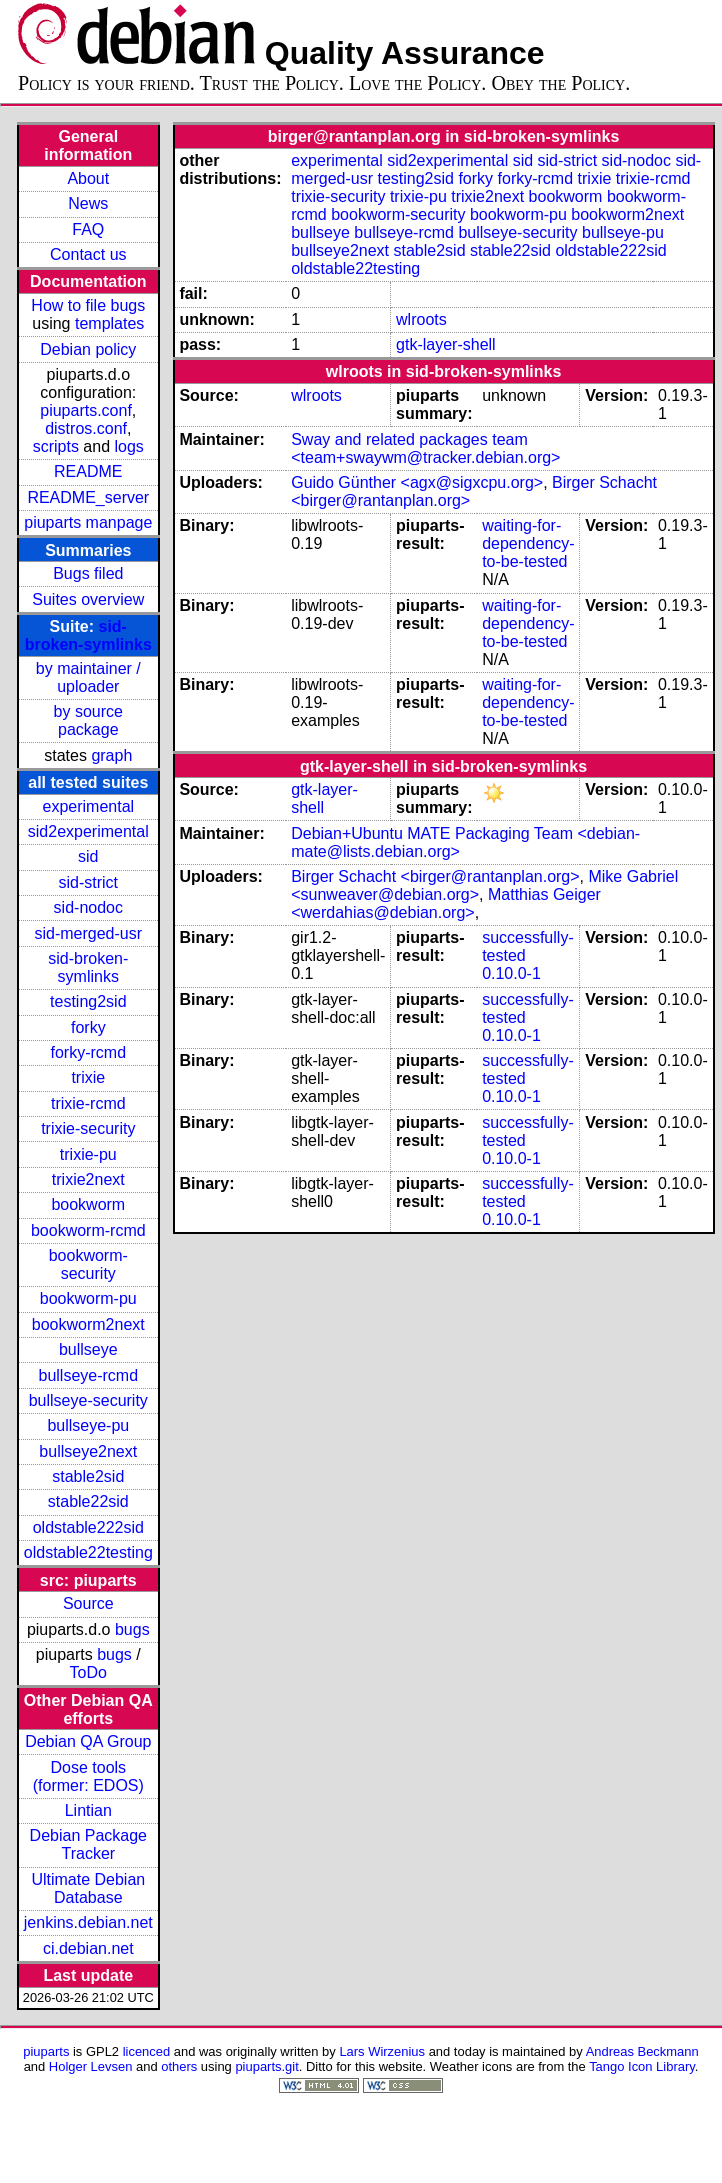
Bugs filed (88, 573)
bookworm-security (88, 1264)
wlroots (421, 319)
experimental (88, 806)
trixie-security (88, 1128)
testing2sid (88, 1001)
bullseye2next (88, 1451)
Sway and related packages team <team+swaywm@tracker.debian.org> (425, 448)
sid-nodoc (88, 907)
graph (111, 755)
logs (129, 446)
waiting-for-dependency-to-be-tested (528, 543)
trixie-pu (88, 1154)
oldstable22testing (88, 1552)
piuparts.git (266, 2066)
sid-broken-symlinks (88, 635)
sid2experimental (88, 831)
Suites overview (88, 599)
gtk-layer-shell (446, 344)
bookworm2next (88, 1324)
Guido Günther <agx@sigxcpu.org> (417, 482)
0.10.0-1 (511, 973)
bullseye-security (88, 1400)
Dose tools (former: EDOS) (88, 1776)
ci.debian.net (88, 1948)
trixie (88, 1077)
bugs (132, 1629)
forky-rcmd (89, 1052)
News (88, 203)
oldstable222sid (88, 1527)
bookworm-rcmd (88, 1230)
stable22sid (88, 1501)
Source (88, 1603)
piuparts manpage (88, 522)
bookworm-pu (88, 1298)
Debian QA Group (88, 1741)
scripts (56, 446)
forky (88, 1027)
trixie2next (88, 1179)
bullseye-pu (88, 1425)
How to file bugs (88, 305)
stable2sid (88, 1476)
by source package (88, 720)
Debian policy (88, 349)
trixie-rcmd (88, 1103)
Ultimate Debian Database (88, 1888)
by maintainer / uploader (88, 677)
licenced (147, 2051)
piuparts (46, 2051)
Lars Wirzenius (382, 2051)
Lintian (88, 1810)
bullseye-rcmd (88, 1375)
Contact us (88, 254)
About (88, 178)
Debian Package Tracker (88, 1844)
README (88, 471)
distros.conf (86, 428)
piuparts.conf (86, 410)
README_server (88, 497)
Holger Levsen (91, 2066)
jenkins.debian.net (88, 1922)
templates (109, 323)
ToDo (88, 1672)
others (179, 2066)
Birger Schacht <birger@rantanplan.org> (435, 876)
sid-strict (89, 882)
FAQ (88, 229)
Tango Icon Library (642, 2066)
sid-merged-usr (88, 933)
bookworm (88, 1204)
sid (88, 856)
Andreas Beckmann (642, 2051)
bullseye (88, 1349)
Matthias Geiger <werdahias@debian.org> (446, 903)
